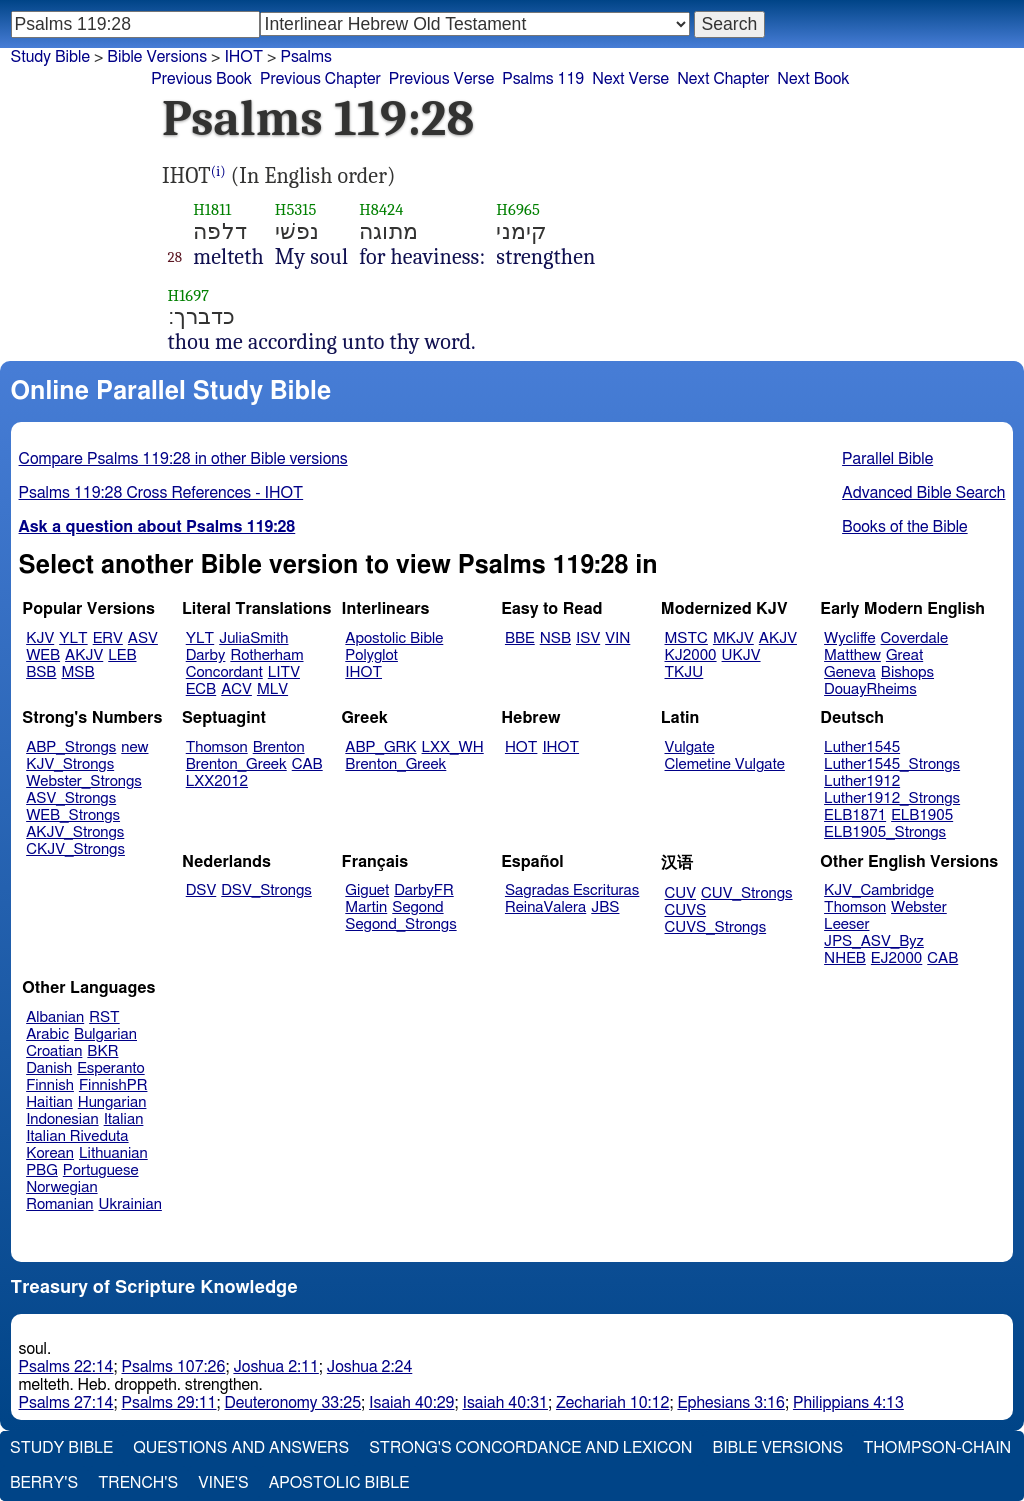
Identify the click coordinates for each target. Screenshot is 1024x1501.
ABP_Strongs (71, 747)
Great (904, 655)
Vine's (223, 1483)
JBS (605, 907)
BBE (520, 638)
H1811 (212, 209)
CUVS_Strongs (716, 927)
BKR (102, 1051)
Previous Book (201, 79)
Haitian (49, 1102)
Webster (919, 907)
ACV (236, 689)
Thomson (217, 747)
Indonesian (62, 1119)
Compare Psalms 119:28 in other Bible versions (183, 459)
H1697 (189, 295)
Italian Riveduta (77, 1136)
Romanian (59, 1204)
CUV (681, 893)
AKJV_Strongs (75, 832)
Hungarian (112, 1102)
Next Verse (630, 79)
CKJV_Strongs (75, 849)
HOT (521, 747)
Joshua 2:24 (369, 1367)
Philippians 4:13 (848, 1403)
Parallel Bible (887, 459)
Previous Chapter (320, 79)
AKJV (84, 655)
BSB (41, 672)
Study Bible (50, 57)
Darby (206, 655)
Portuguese (101, 1170)
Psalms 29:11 (169, 1403)
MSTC (686, 638)
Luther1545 (862, 747)
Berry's (44, 1483)
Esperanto (111, 1068)
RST (104, 1017)
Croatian (54, 1051)
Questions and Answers (241, 1448)
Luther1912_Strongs (892, 798)
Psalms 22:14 (66, 1367)
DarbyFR (424, 890)
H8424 (381, 209)
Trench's (138, 1483)
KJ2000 (691, 655)
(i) (218, 171)
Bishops (907, 672)
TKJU (684, 672)
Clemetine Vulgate (725, 764)
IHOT (243, 57)
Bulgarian (105, 1034)
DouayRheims (870, 689)
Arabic (47, 1034)
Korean (50, 1153)
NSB (555, 638)
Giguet (367, 890)
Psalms (305, 57)
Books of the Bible (905, 527)
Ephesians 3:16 (730, 1403)
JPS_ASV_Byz (874, 941)
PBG (42, 1170)
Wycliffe (849, 638)
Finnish (50, 1085)
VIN (617, 638)
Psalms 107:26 (174, 1367)
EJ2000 (896, 958)
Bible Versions (157, 57)
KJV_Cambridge (879, 890)
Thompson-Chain (937, 1448)
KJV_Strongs (70, 764)
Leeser (846, 924)
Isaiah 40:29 (411, 1403)
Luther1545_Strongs (892, 764)
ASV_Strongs (71, 798)
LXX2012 (217, 781)
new (134, 747)
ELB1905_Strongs (885, 832)
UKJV (741, 655)
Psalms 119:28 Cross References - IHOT (161, 493)
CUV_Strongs (746, 893)
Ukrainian (130, 1204)
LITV (284, 672)
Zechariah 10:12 (612, 1403)
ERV (108, 638)
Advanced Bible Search (923, 493)
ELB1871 (855, 815)
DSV (201, 890)
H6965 (518, 209)
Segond (417, 907)
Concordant (224, 672)
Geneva (850, 672)
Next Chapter (723, 79)
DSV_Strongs (266, 890)
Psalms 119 (543, 79)
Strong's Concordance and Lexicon (530, 1448)
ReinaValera (545, 907)
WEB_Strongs (73, 815)
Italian (124, 1119)
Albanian (55, 1017)
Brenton (279, 747)
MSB (77, 672)
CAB (307, 764)
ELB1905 (922, 815)
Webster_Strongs (84, 781)
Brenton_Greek (236, 764)
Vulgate (690, 747)
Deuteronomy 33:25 (293, 1403)
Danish (49, 1068)
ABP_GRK (380, 747)
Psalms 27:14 (66, 1403)
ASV (143, 638)
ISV (588, 638)
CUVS (686, 910)
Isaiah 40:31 (505, 1403)
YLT (73, 638)
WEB (43, 655)
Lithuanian (113, 1153)
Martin (366, 907)
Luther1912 (862, 781)
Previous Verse (441, 79)
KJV (40, 638)
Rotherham (266, 655)
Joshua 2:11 (275, 1367)
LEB (122, 655)
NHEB (845, 958)
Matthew (852, 655)
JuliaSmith (253, 638)
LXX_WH (453, 747)
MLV (272, 689)
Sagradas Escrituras (572, 890)
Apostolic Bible (339, 1483)
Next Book (813, 79)
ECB (201, 689)
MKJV (733, 638)
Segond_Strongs (400, 924)
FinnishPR (113, 1085)
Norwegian (61, 1187)
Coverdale (915, 638)
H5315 (296, 209)
